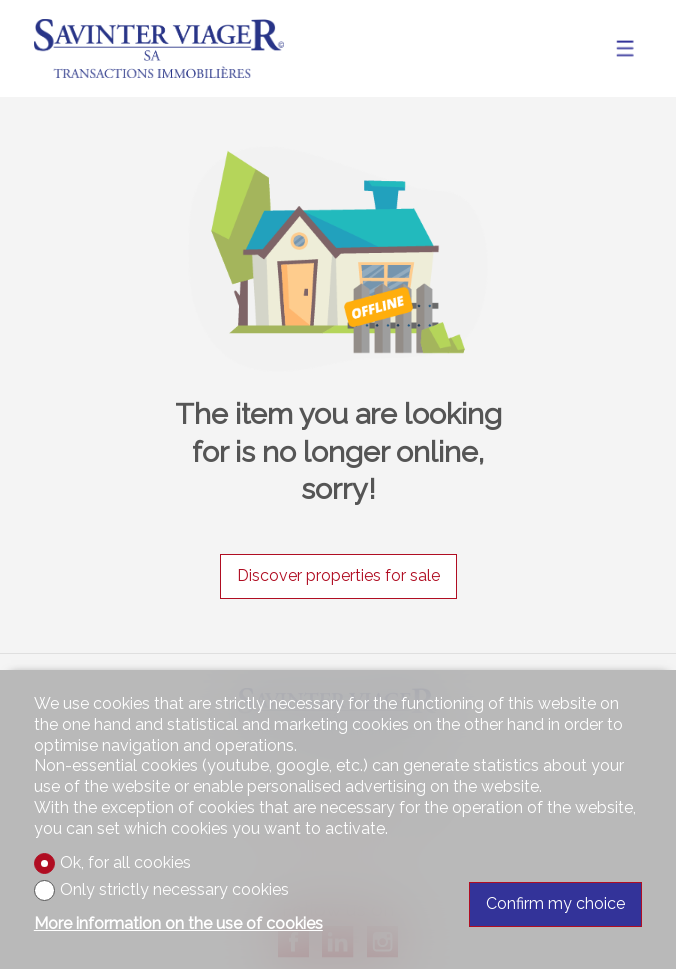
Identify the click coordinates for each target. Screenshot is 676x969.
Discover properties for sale (338, 575)
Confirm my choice (555, 903)
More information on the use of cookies (178, 923)
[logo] (159, 48)
